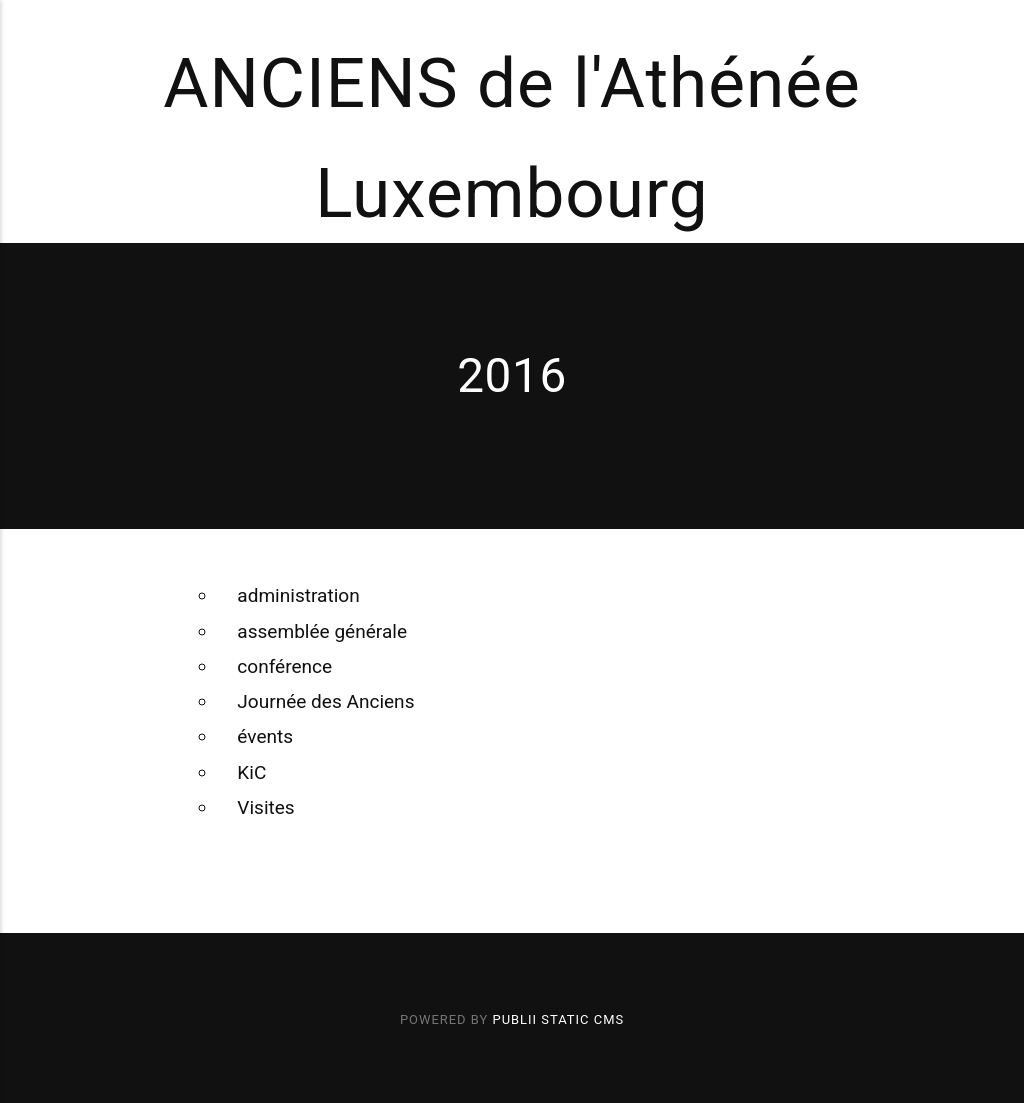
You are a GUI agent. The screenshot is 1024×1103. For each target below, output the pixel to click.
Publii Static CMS (559, 1019)
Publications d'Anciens (686, 278)
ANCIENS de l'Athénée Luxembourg (512, 139)
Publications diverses (881, 278)
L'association (110, 278)
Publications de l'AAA (266, 278)
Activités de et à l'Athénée (474, 278)
